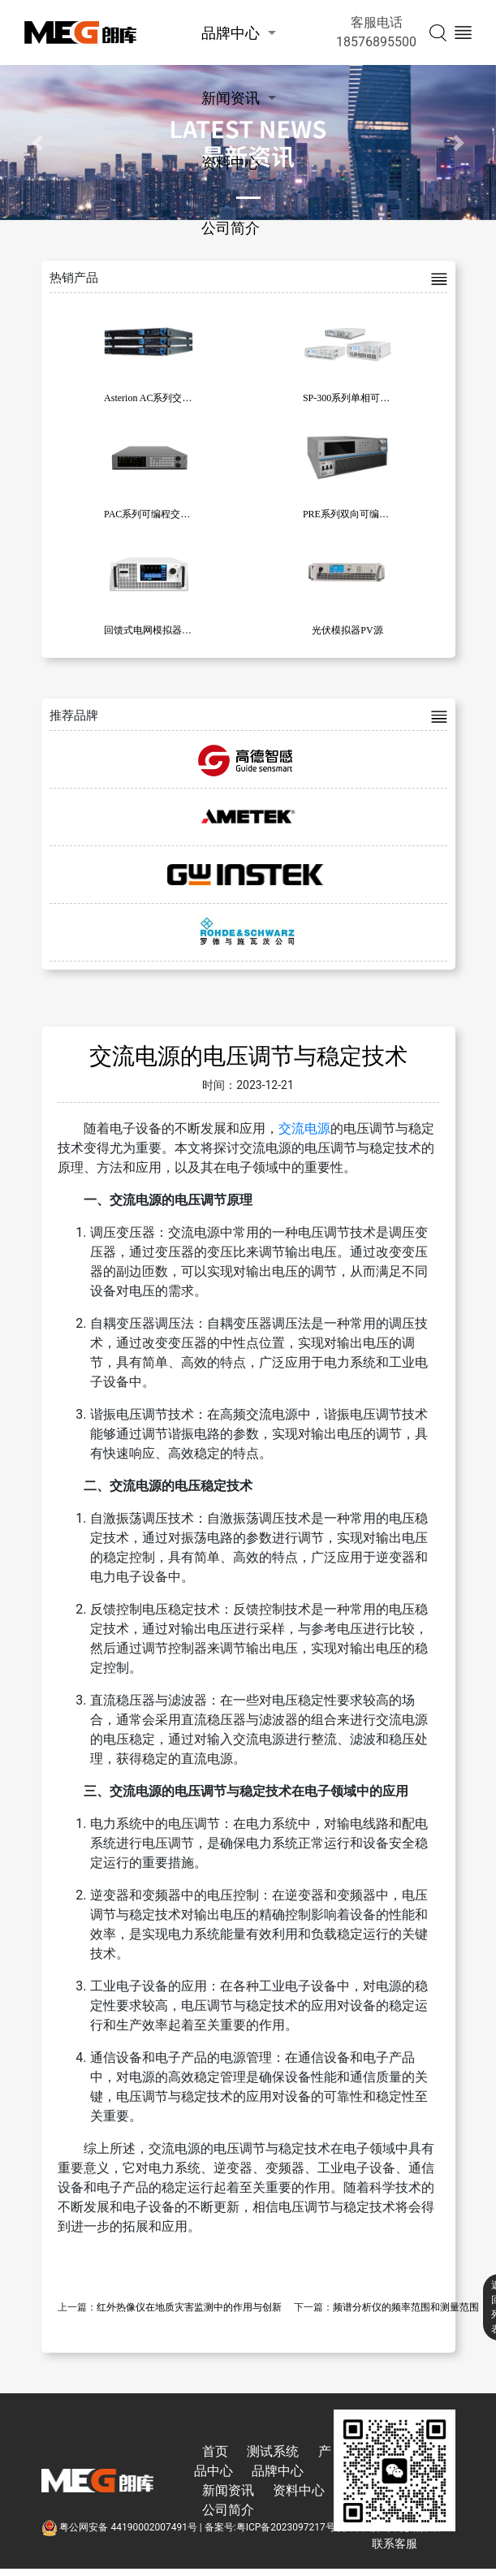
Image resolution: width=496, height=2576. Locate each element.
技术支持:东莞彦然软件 (392, 2527)
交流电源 (304, 1128)
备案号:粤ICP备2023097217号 (270, 2527)
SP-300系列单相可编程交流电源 (370, 398)
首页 (215, 2451)
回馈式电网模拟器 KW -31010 (167, 630)
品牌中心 (230, 32)
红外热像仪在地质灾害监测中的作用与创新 (189, 2307)
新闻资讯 (230, 97)
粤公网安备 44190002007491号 (120, 2527)
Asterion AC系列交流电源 (157, 398)
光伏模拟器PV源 (347, 630)
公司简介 (230, 227)
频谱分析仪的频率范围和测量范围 (406, 2307)
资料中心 (230, 162)
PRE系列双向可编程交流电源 (365, 514)
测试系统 (273, 2451)
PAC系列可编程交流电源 (156, 514)
